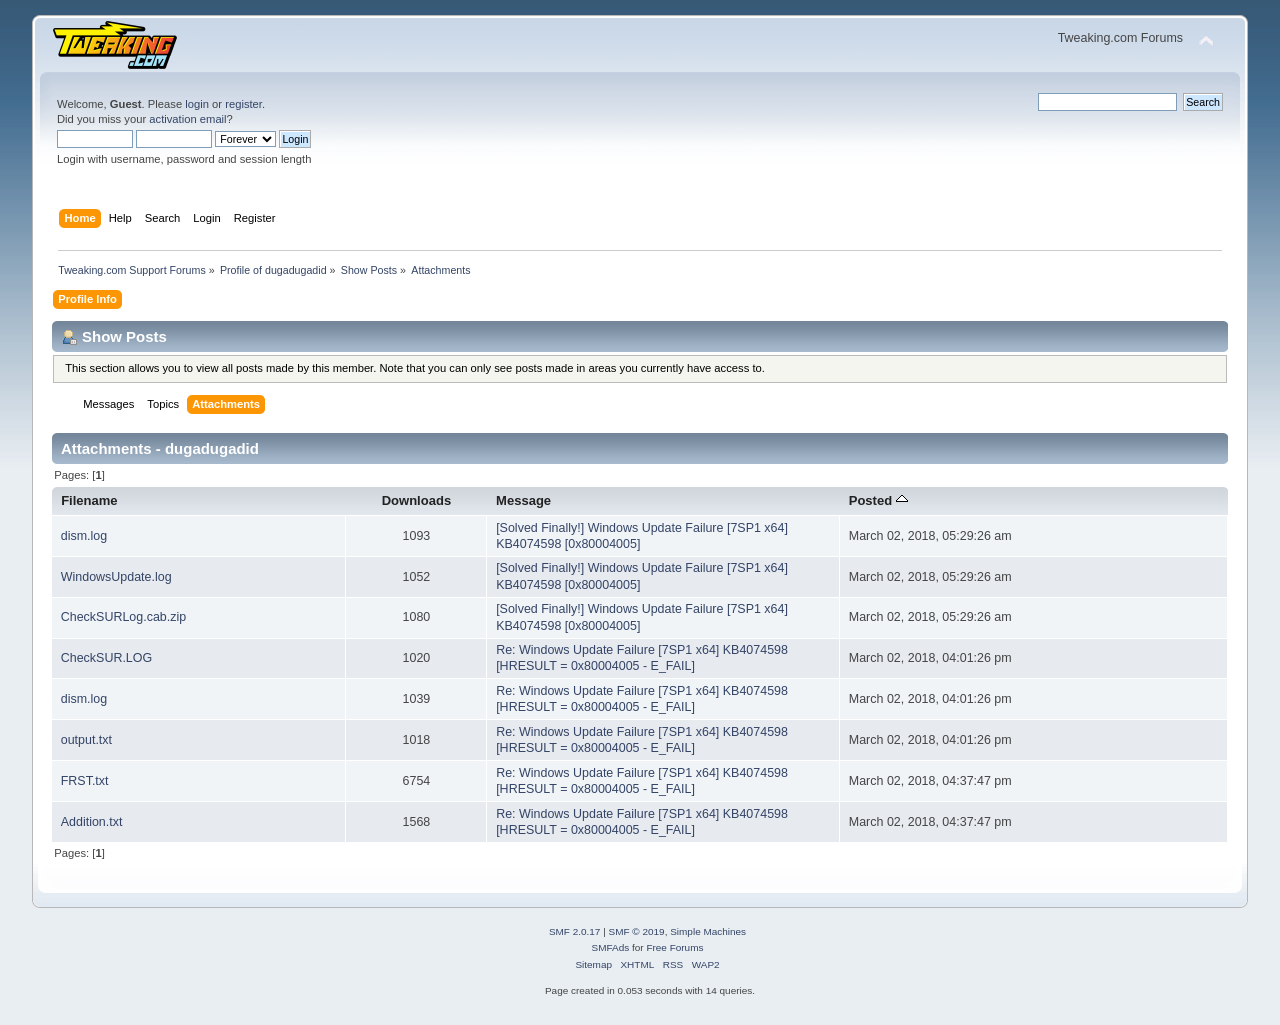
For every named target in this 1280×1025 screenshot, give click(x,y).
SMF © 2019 (637, 931)
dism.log (84, 536)
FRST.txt (85, 781)
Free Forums (674, 947)
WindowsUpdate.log (116, 577)
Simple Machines (708, 931)
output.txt (86, 740)
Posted (878, 500)
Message (523, 500)
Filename (89, 500)
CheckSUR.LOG (106, 658)
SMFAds (611, 947)
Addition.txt (92, 822)
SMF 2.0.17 (575, 931)
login (197, 104)
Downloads (417, 500)
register (243, 104)
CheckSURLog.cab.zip (123, 617)
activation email (187, 119)
